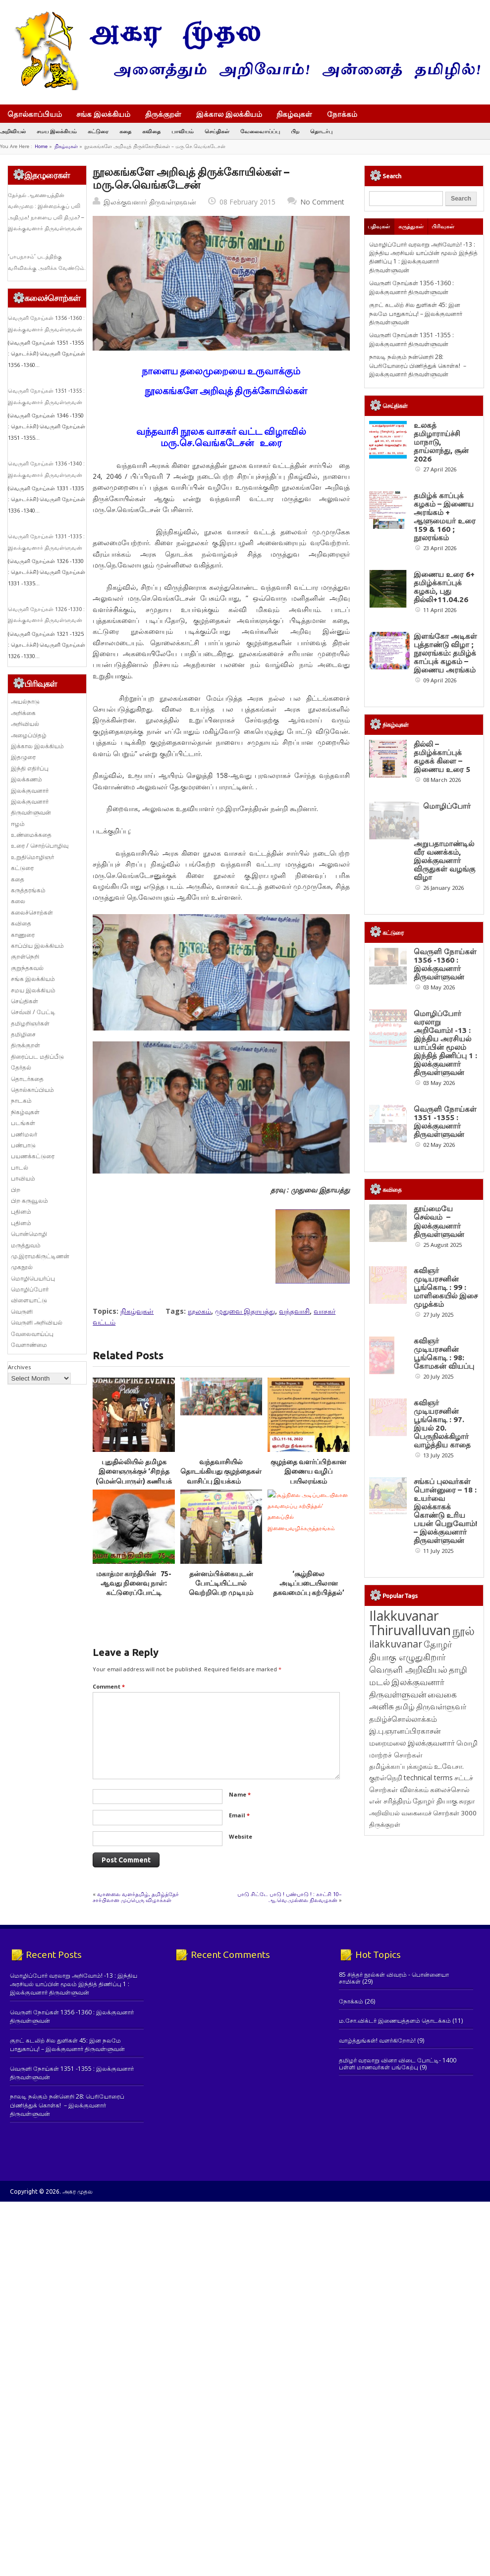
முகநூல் (22, 1267)
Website (240, 1836)
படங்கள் (23, 1123)
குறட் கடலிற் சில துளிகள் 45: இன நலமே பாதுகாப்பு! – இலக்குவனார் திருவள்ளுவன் (415, 313)
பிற (295, 131)
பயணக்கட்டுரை (32, 1156)
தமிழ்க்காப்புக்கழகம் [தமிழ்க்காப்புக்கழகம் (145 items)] (401, 2113)
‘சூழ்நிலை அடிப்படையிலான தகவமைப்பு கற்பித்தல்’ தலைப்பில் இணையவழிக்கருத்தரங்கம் (310, 1592)
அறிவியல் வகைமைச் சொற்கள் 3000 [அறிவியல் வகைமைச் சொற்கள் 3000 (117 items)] (423, 2160)
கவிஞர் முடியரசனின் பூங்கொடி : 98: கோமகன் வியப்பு (444, 1625)
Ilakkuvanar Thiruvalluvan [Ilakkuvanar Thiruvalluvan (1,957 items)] (410, 1970)
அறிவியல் (13, 131)
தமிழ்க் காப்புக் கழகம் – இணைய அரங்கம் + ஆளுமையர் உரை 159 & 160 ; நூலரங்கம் (445, 516)
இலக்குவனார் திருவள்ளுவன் (150, 201)
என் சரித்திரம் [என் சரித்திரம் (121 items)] (390, 2148)
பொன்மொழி (29, 1234)
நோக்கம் (347, 115)
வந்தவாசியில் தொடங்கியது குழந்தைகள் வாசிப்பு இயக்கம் (221, 1471)
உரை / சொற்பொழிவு (39, 845)
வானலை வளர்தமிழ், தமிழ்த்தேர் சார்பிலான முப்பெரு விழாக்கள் (136, 1896)
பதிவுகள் (379, 226)
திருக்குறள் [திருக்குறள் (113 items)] (384, 2171)
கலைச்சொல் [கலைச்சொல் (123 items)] (450, 2136)
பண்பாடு (23, 1145)
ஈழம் (18, 824)
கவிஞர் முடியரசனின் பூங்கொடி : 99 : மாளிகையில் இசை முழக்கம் (446, 1521)
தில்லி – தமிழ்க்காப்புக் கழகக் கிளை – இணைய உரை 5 (442, 794)
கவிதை (151, 131)
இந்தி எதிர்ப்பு (30, 768)
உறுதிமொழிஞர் (32, 857)
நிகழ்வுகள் (294, 114)
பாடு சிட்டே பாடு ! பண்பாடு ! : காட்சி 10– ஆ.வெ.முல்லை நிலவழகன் (289, 1896)
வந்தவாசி (294, 1310)
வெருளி (22, 1311)
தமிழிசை (23, 1034)
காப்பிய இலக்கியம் (37, 945)
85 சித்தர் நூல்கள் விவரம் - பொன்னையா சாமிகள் (394, 2253)
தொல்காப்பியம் (34, 114)
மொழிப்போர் (30, 1289)
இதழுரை (23, 757)
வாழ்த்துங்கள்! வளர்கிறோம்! (377, 2316)
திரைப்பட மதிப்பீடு (37, 1056)
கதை (125, 131)
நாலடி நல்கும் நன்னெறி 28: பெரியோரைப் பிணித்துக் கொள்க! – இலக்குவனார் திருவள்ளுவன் (417, 365)
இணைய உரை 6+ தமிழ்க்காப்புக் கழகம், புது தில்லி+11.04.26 (444, 587)
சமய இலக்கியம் (57, 131)
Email (239, 1815)
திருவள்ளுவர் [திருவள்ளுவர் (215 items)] (441, 2053)
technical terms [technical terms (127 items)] (428, 2124)
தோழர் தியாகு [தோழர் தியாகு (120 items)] (435, 2148)
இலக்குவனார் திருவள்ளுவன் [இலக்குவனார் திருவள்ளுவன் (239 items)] (406, 2035)
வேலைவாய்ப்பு (260, 131)
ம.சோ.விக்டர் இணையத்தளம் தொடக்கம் (395, 2296)
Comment (109, 1686)
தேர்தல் (21, 1067)
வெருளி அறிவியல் (36, 1322)
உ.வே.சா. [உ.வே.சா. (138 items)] (449, 2113)
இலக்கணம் (26, 779)
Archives (19, 1367)
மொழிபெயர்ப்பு (33, 1278)
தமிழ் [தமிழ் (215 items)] (405, 2053)
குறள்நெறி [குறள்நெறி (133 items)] (385, 2124)
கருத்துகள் (411, 226)
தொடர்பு (321, 131)
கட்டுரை (98, 131)
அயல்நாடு (25, 701)
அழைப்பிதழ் (29, 735)
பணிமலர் (24, 1134)
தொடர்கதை (27, 1079)
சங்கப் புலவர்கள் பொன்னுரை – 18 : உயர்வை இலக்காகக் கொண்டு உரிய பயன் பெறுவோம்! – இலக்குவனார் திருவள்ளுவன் (445, 1858)
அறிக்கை (23, 713)
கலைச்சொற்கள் (32, 912)
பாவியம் (182, 131)
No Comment (322, 201)
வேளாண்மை (29, 1344)
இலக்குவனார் (30, 790)
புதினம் (21, 1211)
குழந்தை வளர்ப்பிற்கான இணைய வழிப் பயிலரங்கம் (308, 1471)
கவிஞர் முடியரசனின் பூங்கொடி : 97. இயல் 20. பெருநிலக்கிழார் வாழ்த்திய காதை (442, 1733)
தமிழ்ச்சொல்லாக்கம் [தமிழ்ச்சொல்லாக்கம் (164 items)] (403, 2066)
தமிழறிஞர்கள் (30, 1023)
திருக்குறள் (163, 114)
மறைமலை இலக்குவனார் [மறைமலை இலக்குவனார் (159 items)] (412, 2090)
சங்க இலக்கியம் (103, 114)
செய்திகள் (217, 131)
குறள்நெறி (25, 956)
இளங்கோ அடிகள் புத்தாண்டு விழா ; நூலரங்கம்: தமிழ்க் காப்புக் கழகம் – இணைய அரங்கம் (445, 653)
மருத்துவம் (26, 1245)
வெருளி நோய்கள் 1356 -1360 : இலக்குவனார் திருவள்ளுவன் (411, 287)
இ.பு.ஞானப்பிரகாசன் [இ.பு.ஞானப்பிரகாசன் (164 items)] (405, 2078)
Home (41, 146)
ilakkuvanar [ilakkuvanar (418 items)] (395, 1991)
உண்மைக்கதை (31, 834)
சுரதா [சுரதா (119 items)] (467, 2148)
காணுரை (23, 934)
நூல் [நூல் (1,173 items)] (463, 1977)
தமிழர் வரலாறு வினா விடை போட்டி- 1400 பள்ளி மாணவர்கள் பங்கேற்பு (397, 2339)
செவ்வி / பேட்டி (33, 1012)
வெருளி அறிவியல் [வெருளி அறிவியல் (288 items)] (408, 2016)
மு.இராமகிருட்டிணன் (40, 1256)
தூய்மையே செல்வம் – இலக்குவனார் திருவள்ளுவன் (439, 1418)
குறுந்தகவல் (27, 968)
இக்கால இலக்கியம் (229, 114)
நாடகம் (21, 1100)
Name (240, 1794)
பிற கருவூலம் (29, 1200)
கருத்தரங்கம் (28, 890)
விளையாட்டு (29, 1300)
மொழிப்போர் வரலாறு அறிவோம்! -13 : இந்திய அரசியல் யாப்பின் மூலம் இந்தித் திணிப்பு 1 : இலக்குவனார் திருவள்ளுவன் (423, 257)
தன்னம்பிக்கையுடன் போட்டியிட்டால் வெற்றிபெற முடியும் (221, 1583)
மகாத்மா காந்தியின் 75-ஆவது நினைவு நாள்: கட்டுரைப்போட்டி (133, 1583)
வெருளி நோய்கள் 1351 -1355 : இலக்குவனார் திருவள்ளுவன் (411, 339)
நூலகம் (199, 1310)
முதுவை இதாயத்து (245, 1310)
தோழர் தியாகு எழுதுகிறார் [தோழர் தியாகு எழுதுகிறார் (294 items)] (410, 1997)
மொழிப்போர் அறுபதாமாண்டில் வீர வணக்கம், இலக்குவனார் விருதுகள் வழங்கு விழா (444, 902)
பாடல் (19, 1167)
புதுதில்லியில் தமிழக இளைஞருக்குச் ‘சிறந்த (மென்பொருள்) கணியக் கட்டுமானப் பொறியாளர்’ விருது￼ (134, 1480)
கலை (18, 901)
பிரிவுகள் (443, 226)
